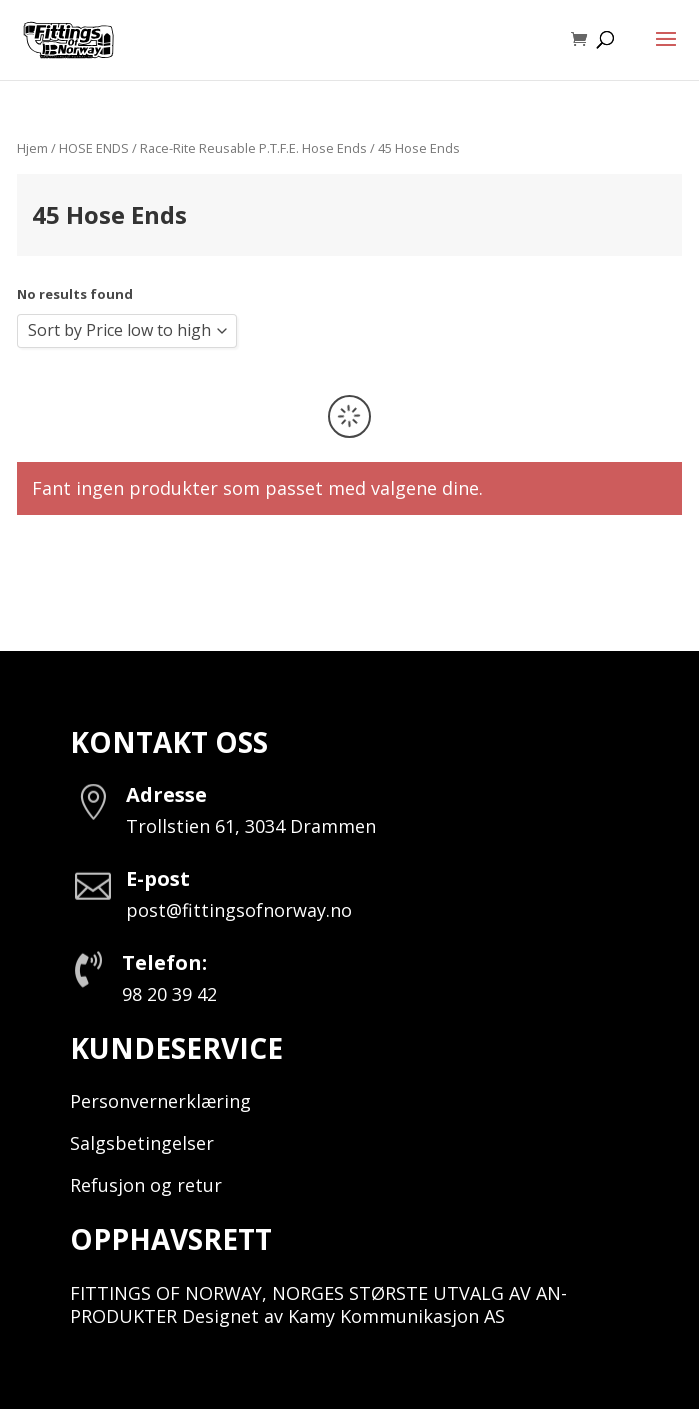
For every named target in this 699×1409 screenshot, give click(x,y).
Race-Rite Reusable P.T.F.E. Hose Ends (253, 148)
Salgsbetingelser (142, 1143)
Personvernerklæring (160, 1101)
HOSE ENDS (94, 148)
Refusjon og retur (146, 1185)
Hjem (32, 148)
